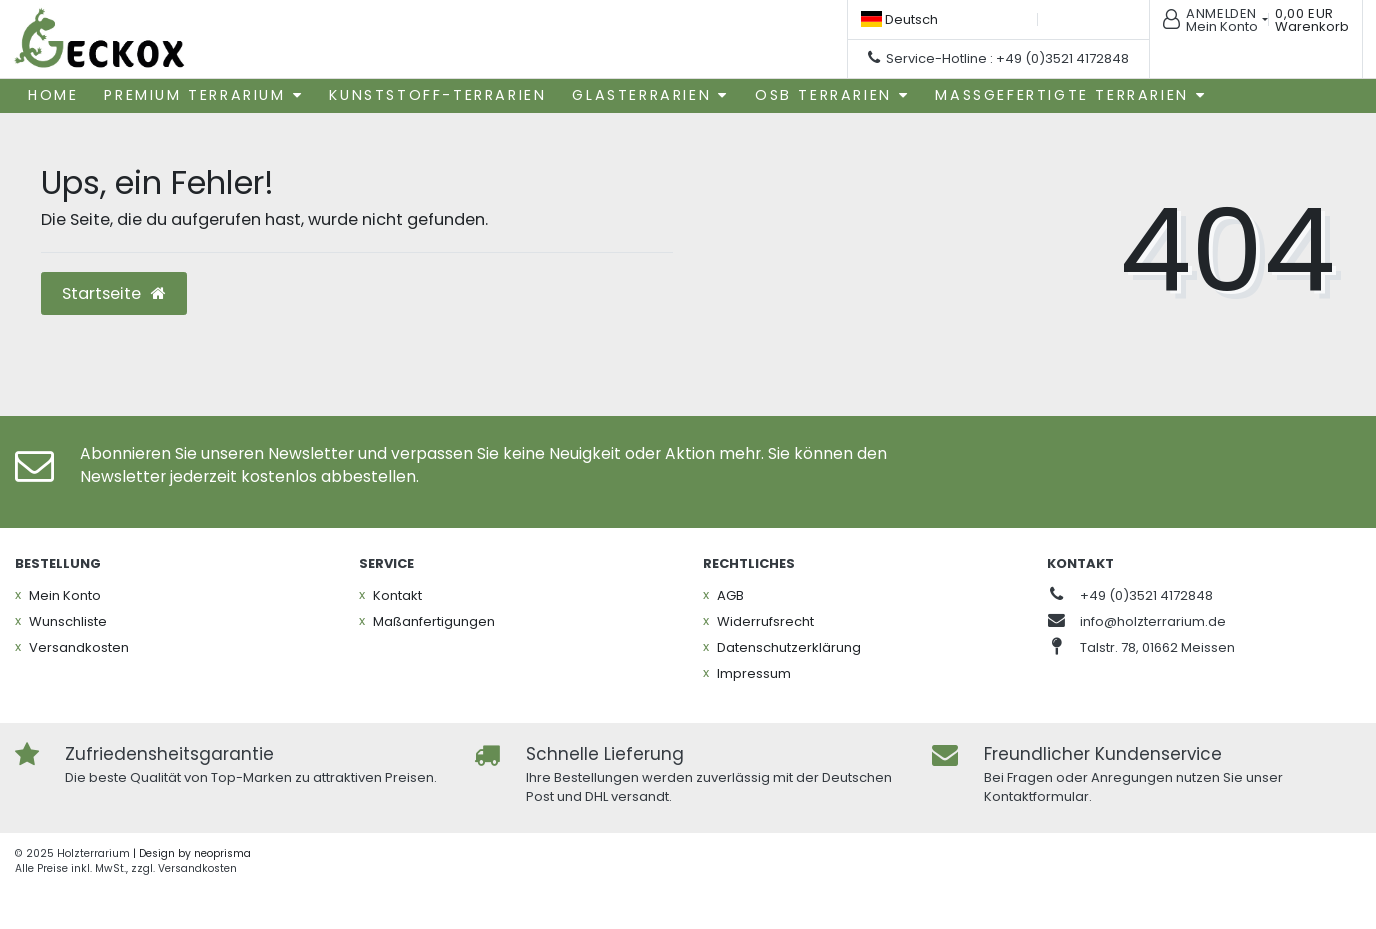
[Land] (899, 19)
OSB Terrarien (823, 95)
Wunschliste (68, 621)
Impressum (754, 673)
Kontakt (397, 595)
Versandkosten (79, 647)
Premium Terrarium (194, 95)
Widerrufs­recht (765, 621)
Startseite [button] (114, 293)
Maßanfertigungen (434, 621)
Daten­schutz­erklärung (789, 647)
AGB (730, 595)
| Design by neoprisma (192, 853)
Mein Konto (65, 595)
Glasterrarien (641, 95)
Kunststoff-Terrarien (437, 95)
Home (53, 95)
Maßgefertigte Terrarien (1061, 95)
